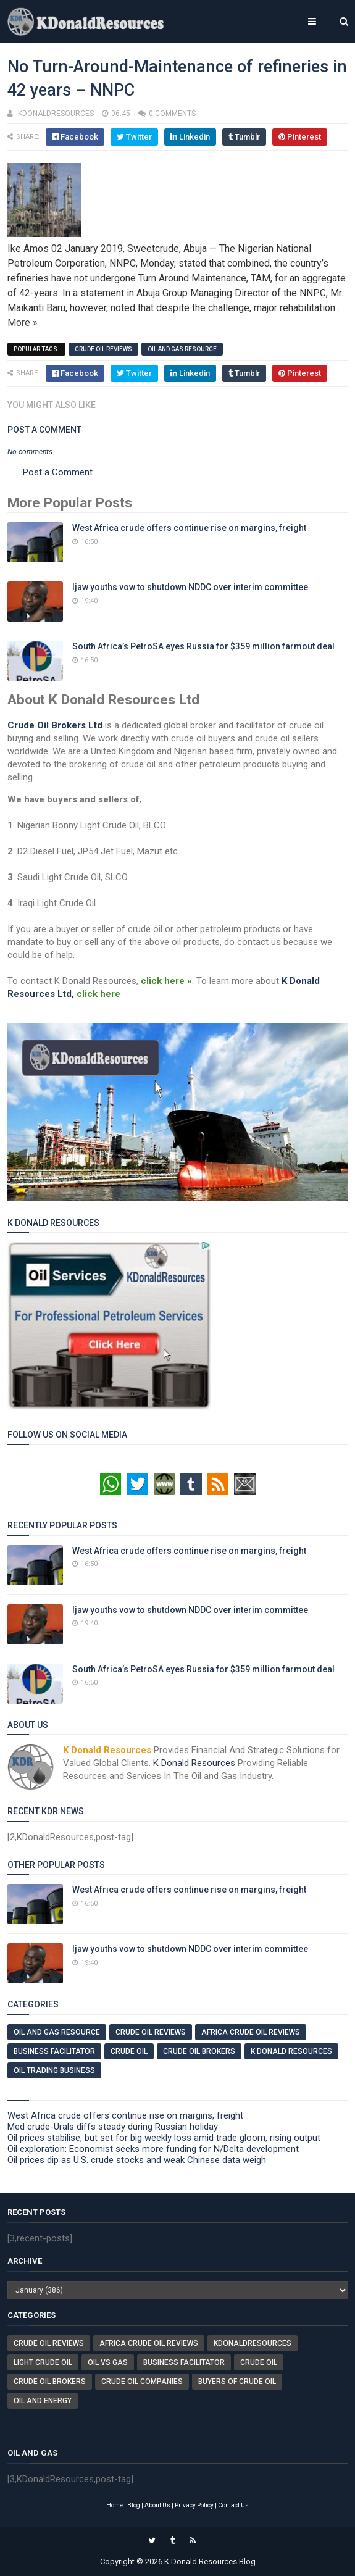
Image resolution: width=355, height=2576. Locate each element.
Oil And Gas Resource (182, 349)
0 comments (172, 113)
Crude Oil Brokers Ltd (54, 725)
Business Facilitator (54, 2051)
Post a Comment (58, 472)
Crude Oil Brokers (199, 2051)
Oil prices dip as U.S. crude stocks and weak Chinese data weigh (136, 2159)
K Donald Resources (194, 1763)
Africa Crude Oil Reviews (250, 2032)
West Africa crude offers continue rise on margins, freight (189, 528)
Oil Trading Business (54, 2070)
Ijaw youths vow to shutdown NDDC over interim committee (190, 587)
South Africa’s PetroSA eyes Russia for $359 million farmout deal (203, 646)
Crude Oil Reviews (103, 349)
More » (22, 322)
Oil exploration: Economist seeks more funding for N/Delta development (153, 2148)
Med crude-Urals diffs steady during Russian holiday (112, 2126)
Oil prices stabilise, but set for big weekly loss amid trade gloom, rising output (163, 2137)
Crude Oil (129, 2051)
